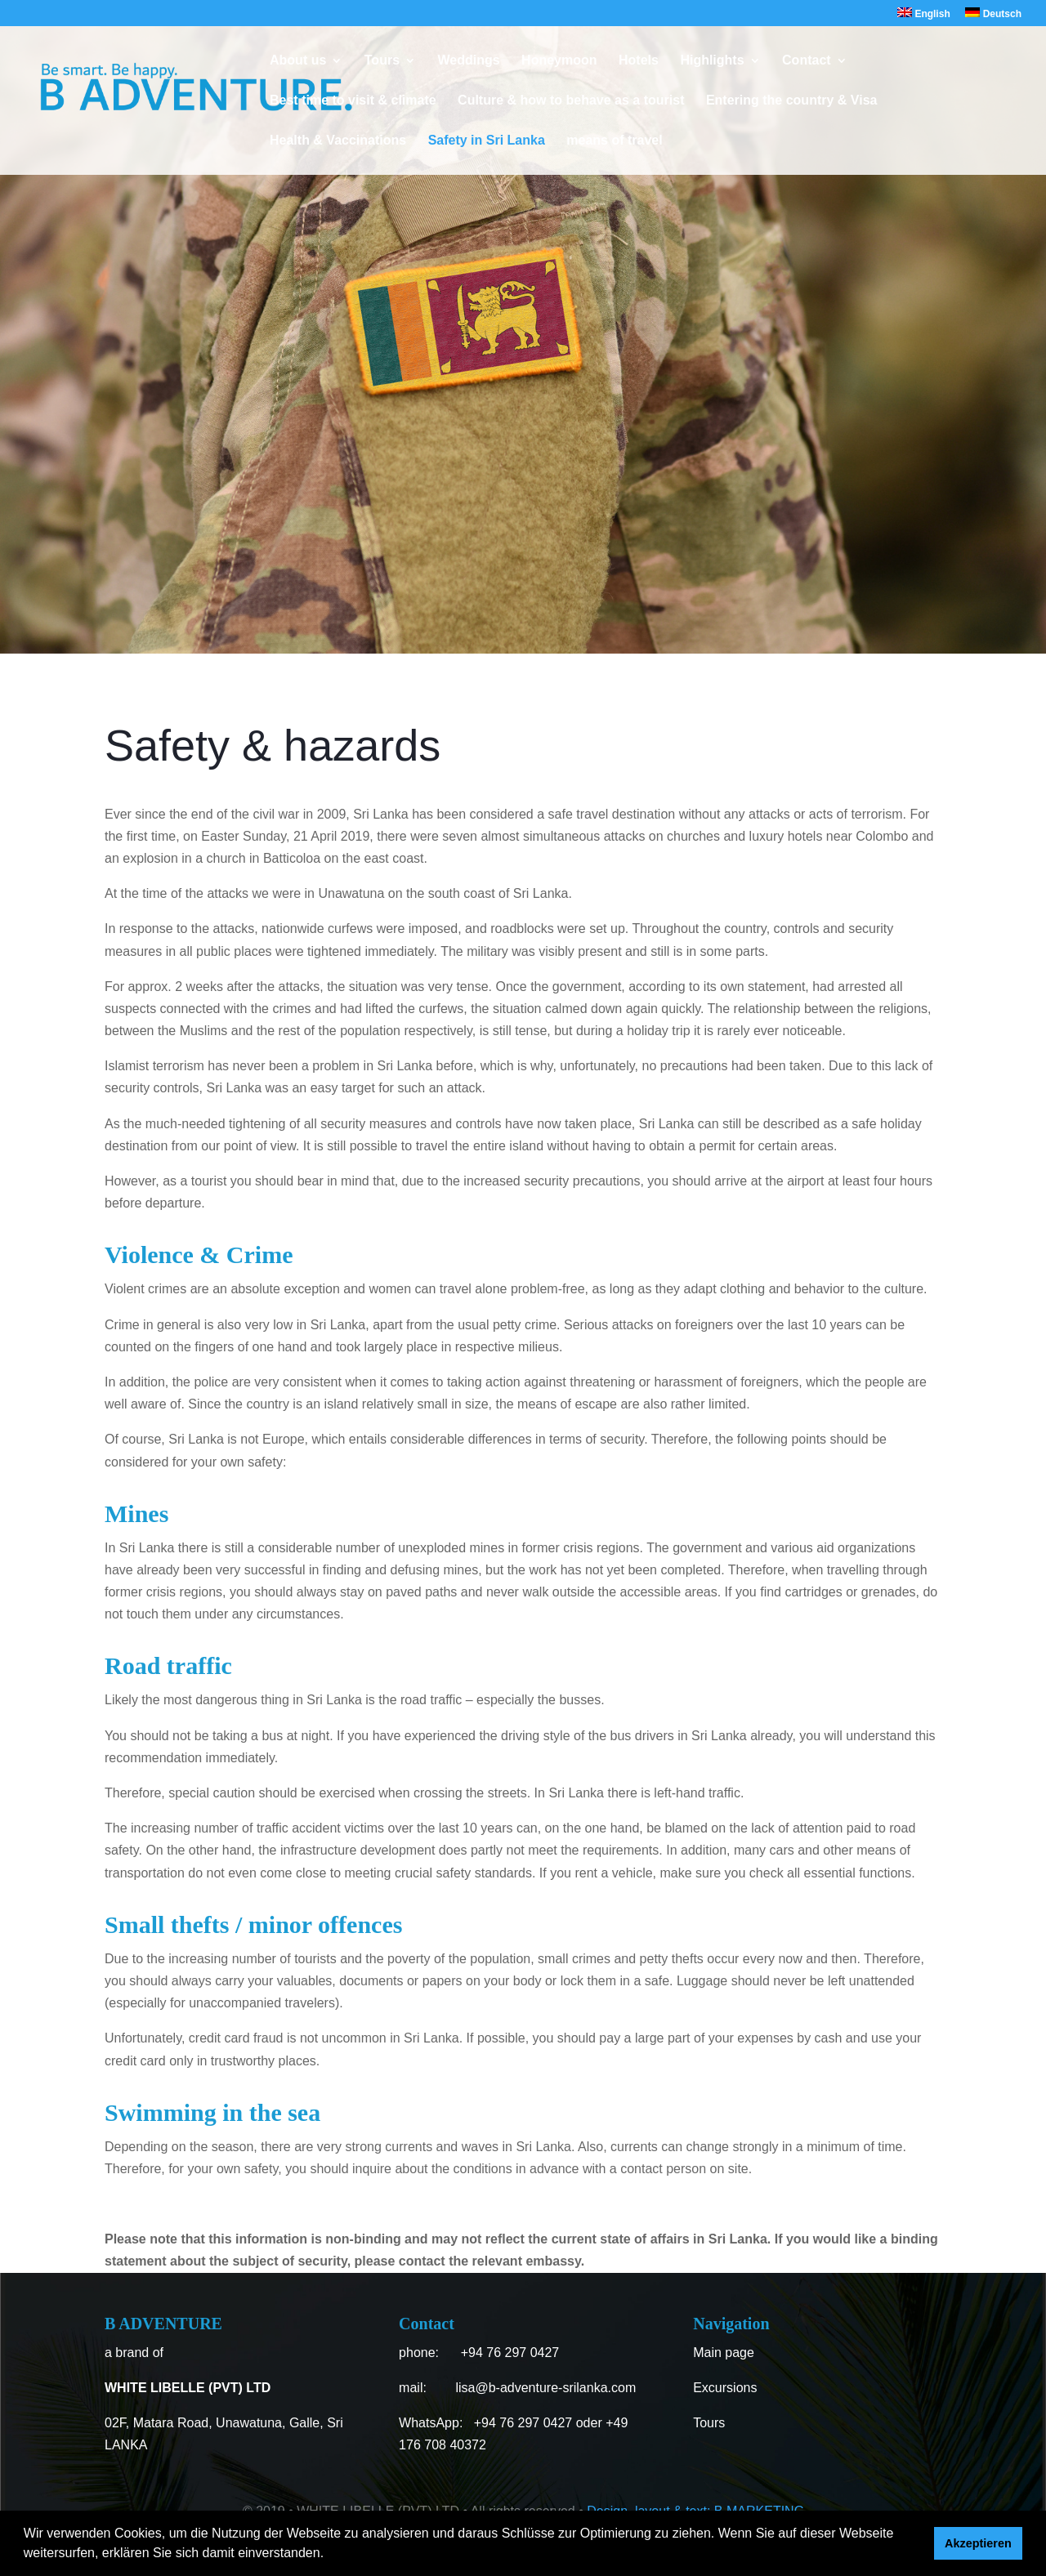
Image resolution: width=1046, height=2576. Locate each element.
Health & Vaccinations (338, 141)
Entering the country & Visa (792, 101)
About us (298, 61)
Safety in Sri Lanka (486, 141)
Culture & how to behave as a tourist (571, 101)
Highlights (712, 61)
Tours (382, 61)
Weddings (469, 61)
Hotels (639, 61)
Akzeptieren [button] (978, 2543)
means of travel (614, 141)
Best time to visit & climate (353, 101)
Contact (806, 61)
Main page (723, 2352)
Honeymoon (559, 61)
